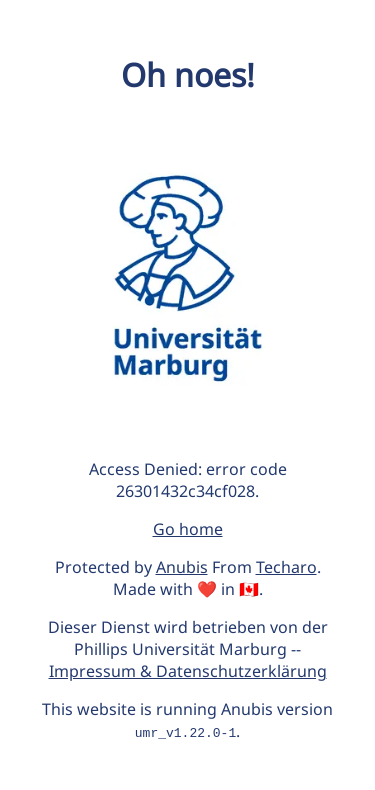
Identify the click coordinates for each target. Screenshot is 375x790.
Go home (188, 529)
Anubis (182, 567)
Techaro (286, 567)
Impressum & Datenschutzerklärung (188, 671)
